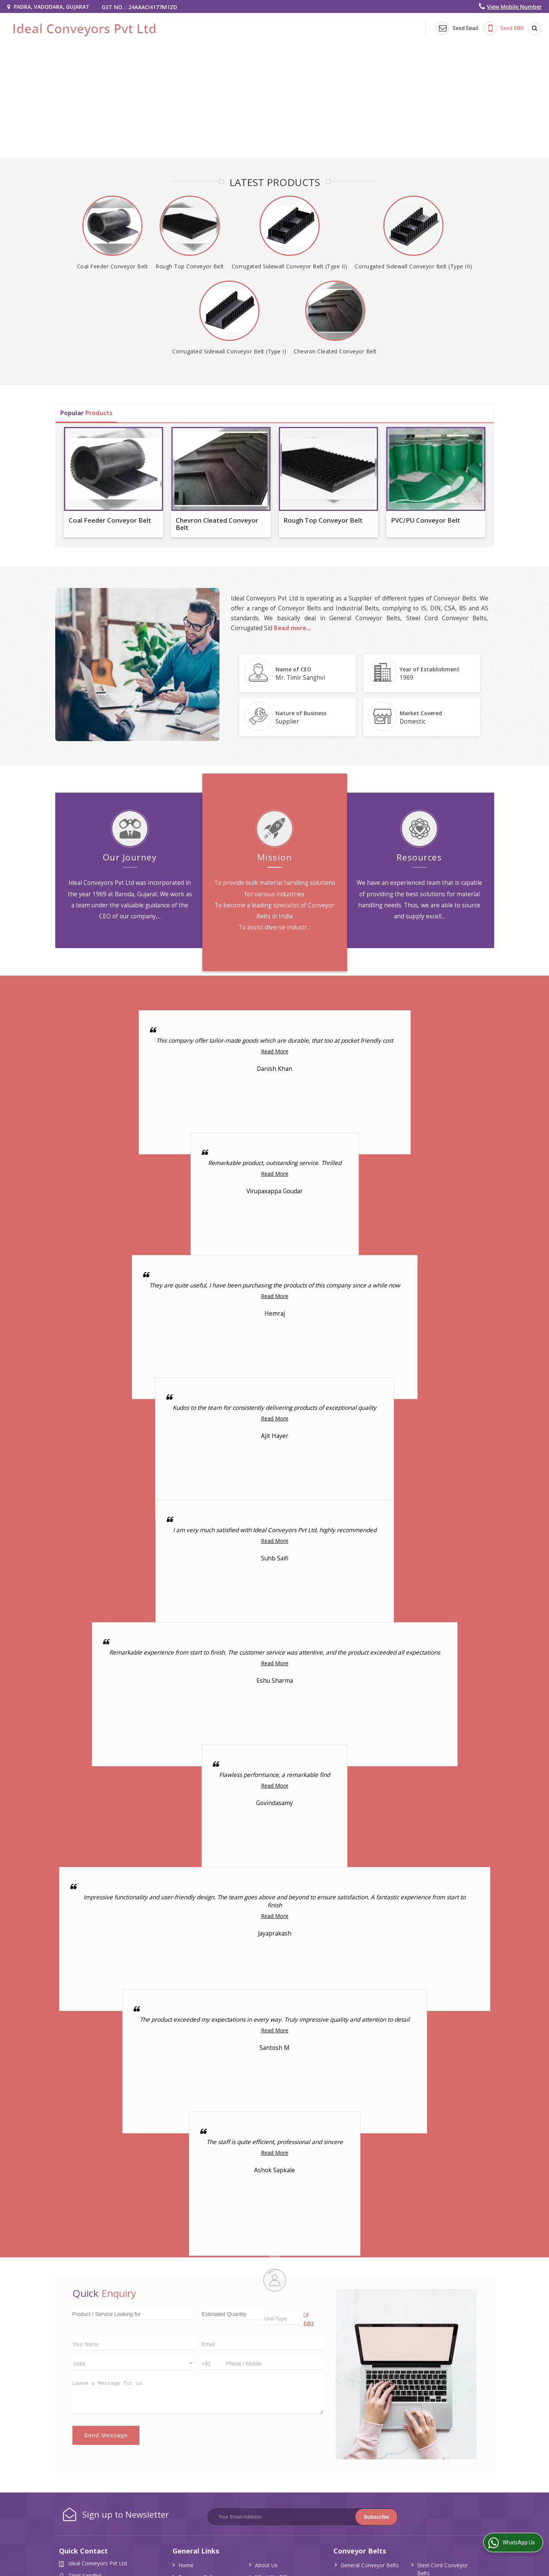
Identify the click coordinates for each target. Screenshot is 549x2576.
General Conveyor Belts (370, 2565)
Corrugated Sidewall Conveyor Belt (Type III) (413, 266)
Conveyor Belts (359, 2550)
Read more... (292, 628)
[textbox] (282, 2318)
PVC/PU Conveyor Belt (425, 520)
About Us (266, 2565)
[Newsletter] (303, 2517)
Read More (274, 1051)
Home (186, 2565)
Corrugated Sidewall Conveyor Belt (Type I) (229, 351)
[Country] (133, 2363)
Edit (309, 2320)
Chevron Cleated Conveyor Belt (335, 351)
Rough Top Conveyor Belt (189, 266)
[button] (514, 6)
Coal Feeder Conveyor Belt (112, 266)
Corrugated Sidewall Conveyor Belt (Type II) (289, 266)
